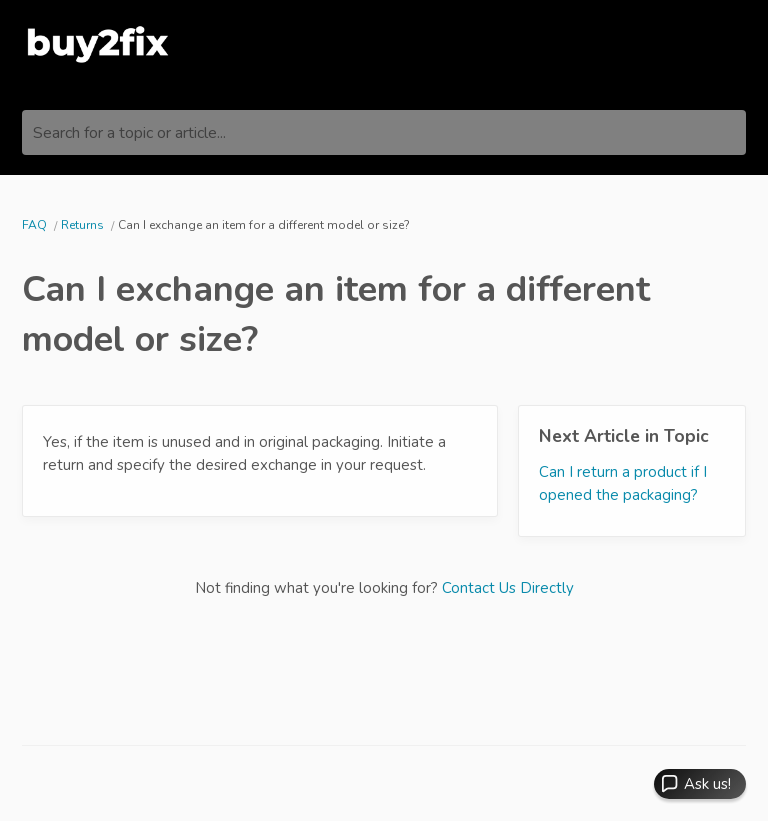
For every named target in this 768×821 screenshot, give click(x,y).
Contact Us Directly (508, 588)
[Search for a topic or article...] (384, 132)
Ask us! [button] (707, 784)
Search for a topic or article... (129, 133)
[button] (700, 784)
